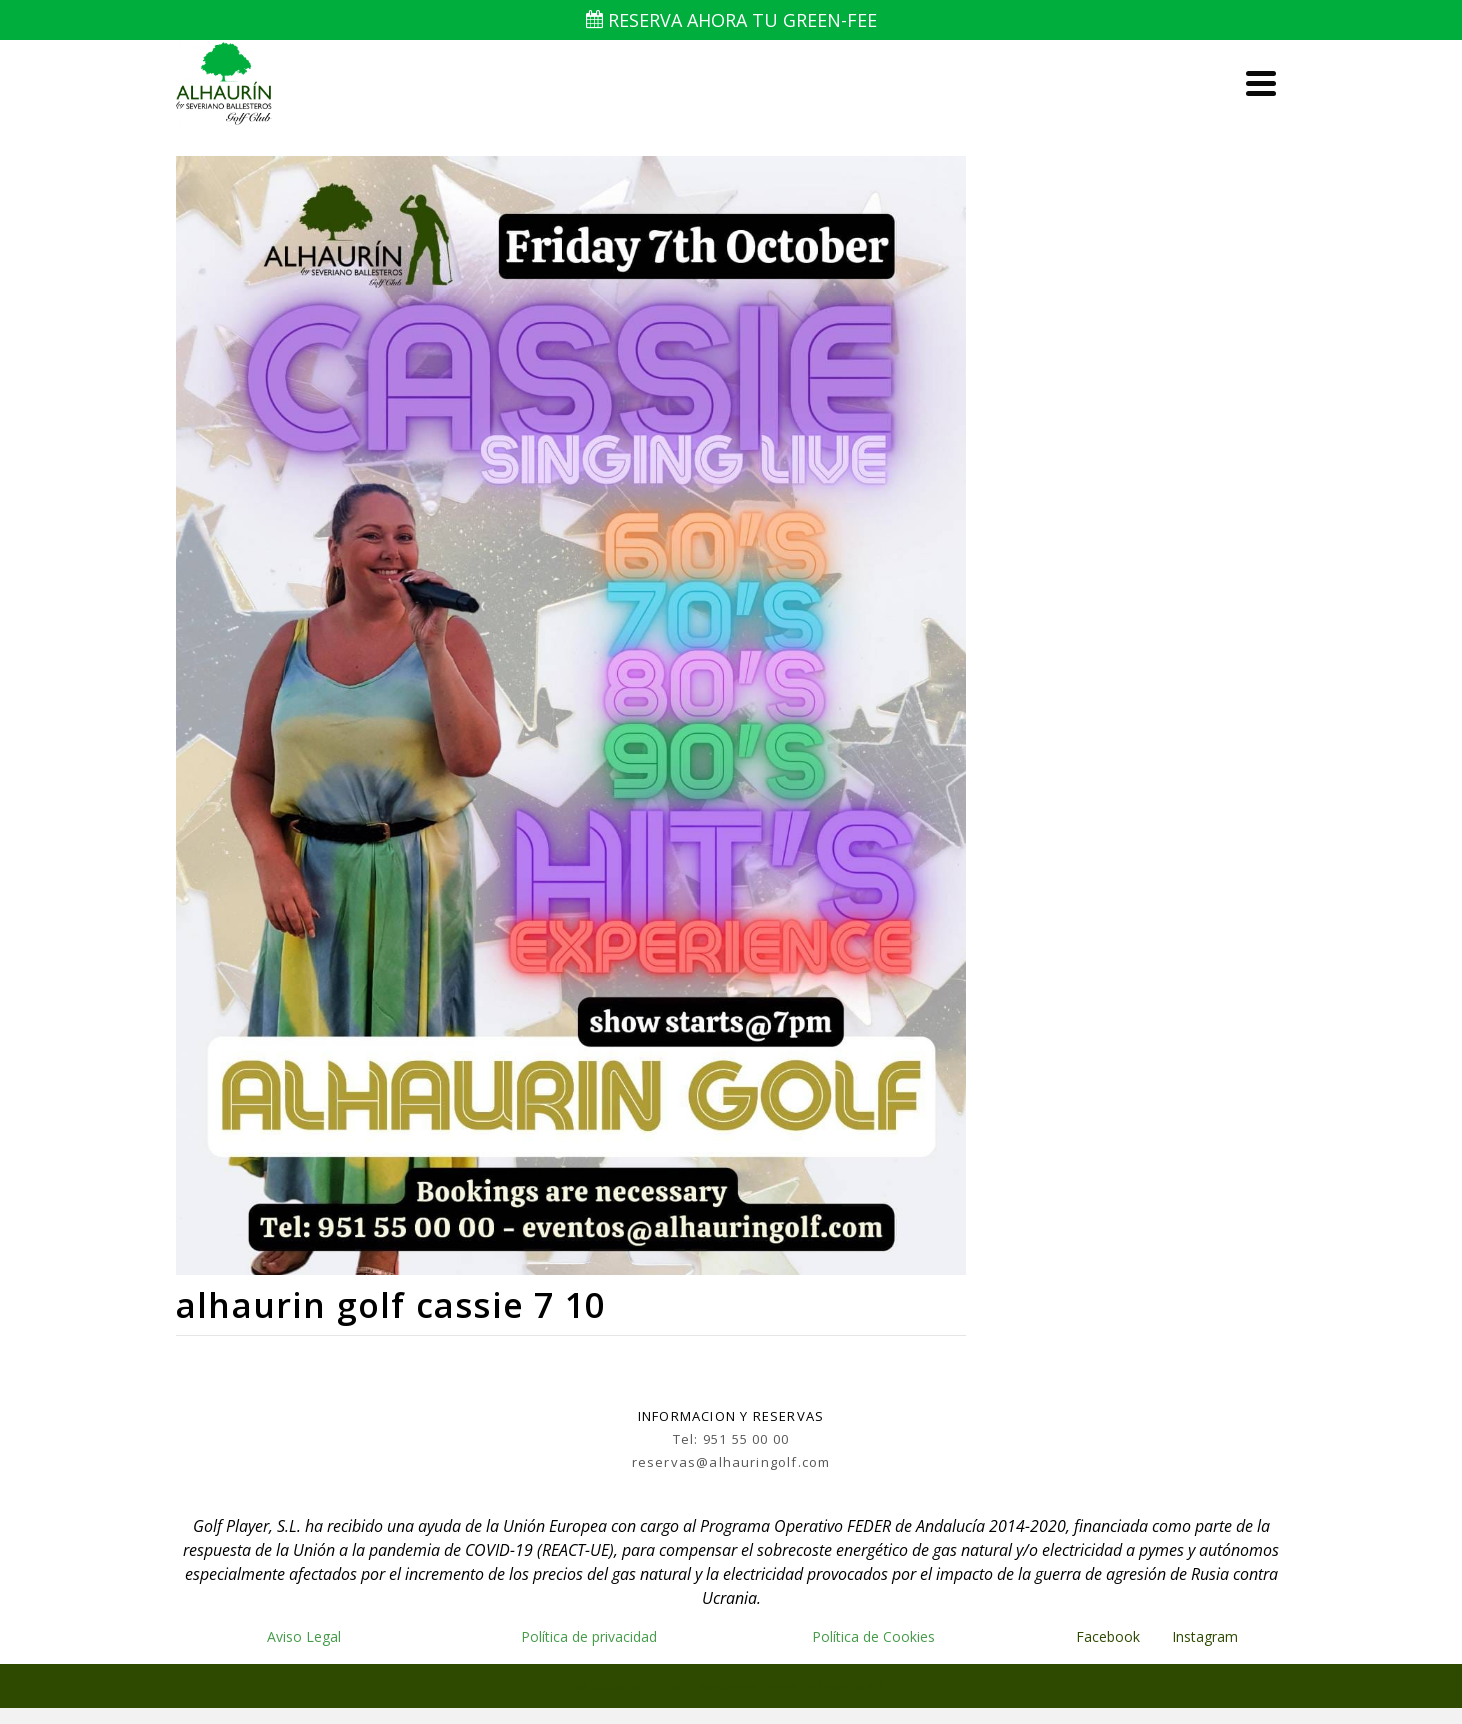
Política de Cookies (873, 1636)
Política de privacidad (589, 1636)
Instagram (1207, 1636)
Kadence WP (850, 1685)
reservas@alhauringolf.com (731, 1462)
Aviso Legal (304, 1636)
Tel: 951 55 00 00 (731, 1439)
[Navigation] (1261, 83)
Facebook (1108, 1636)
